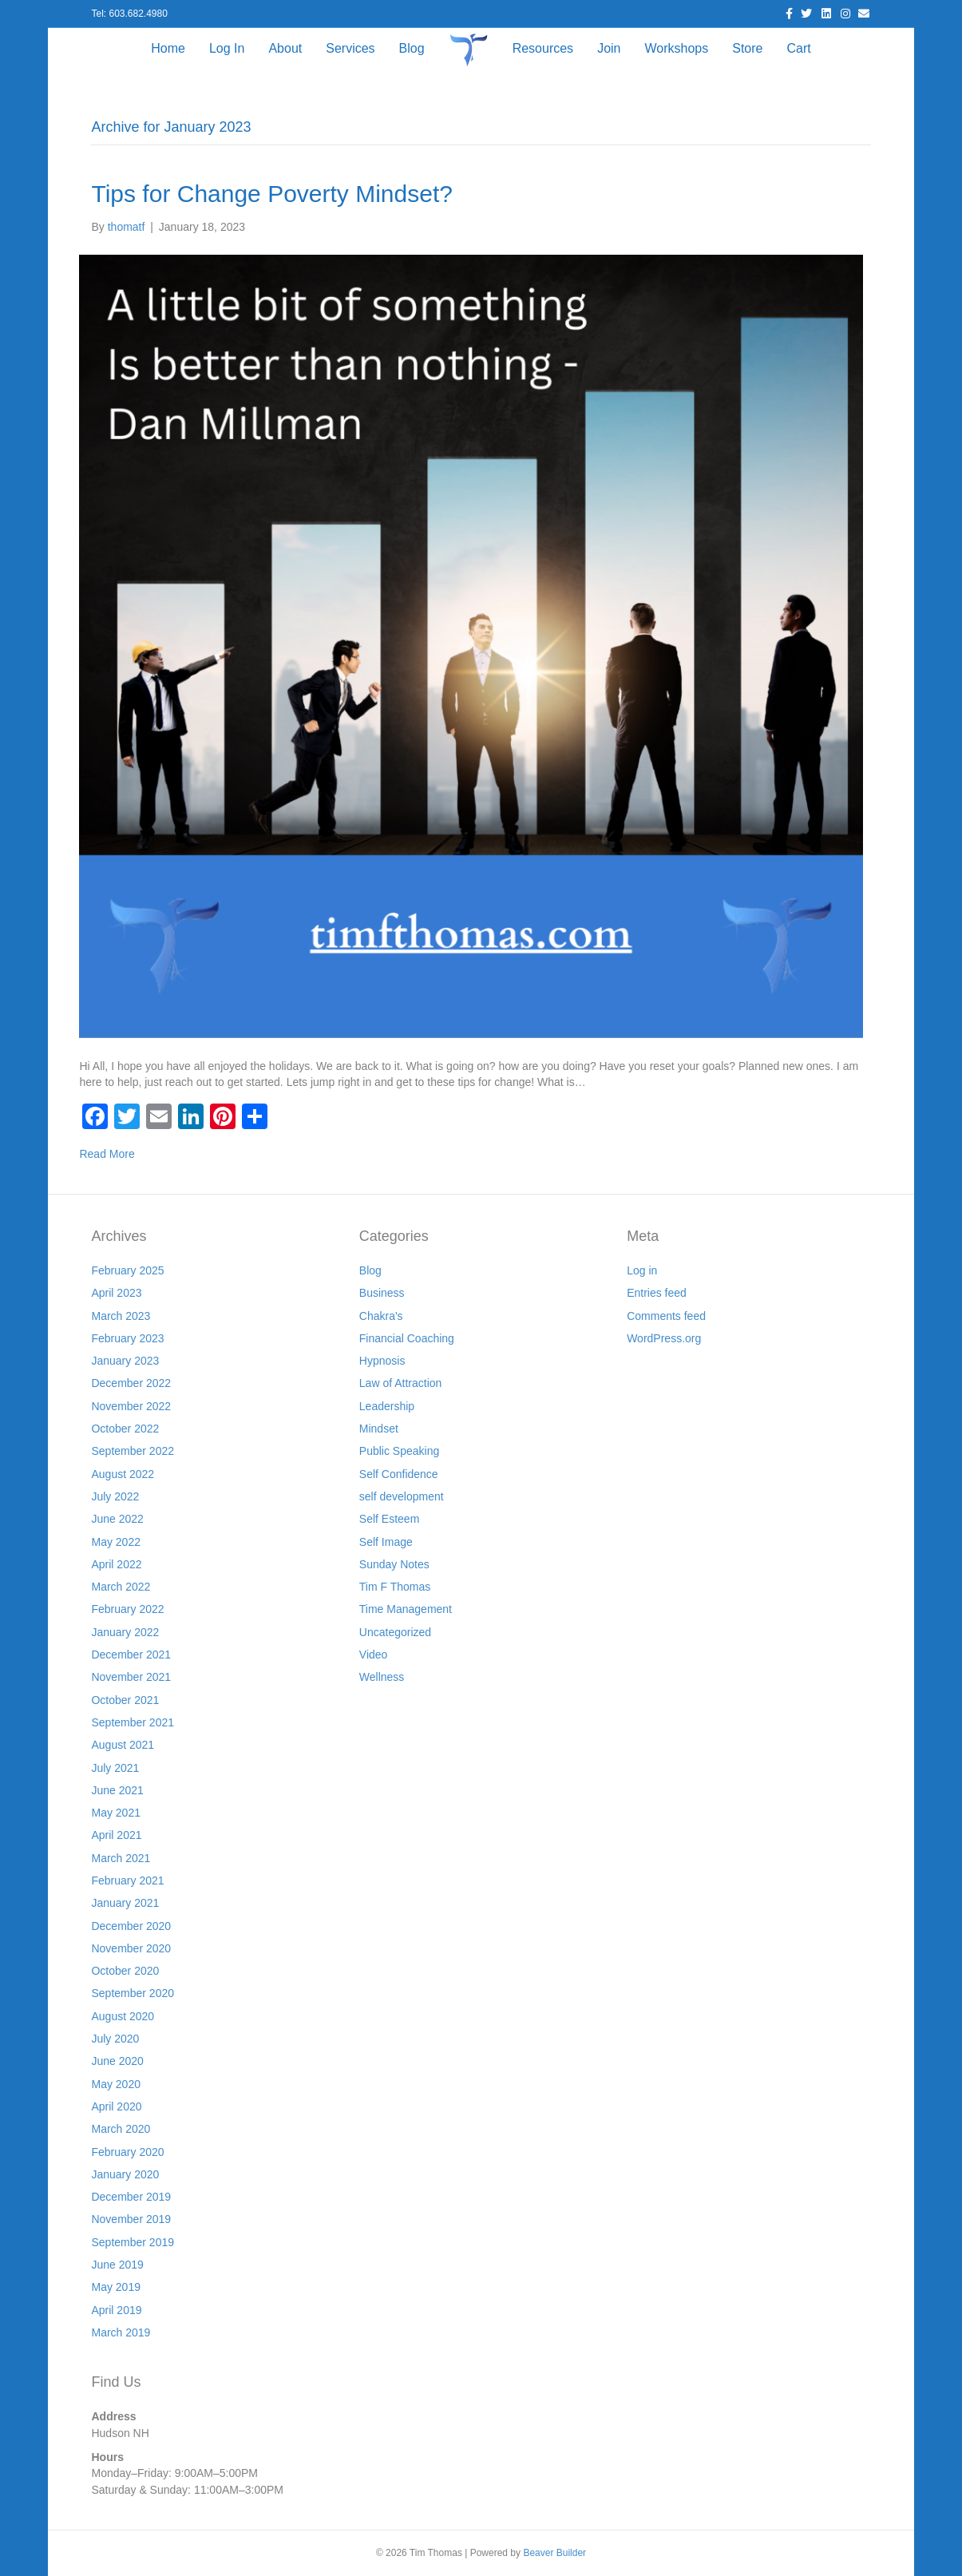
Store (747, 48)
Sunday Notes (394, 1564)
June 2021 (117, 1790)
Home (168, 48)
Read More (106, 1153)
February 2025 (127, 1270)
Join (608, 48)
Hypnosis (382, 1360)
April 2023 (116, 1292)
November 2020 (131, 1948)
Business (382, 1292)
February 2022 (127, 1609)
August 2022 (122, 1474)
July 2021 (115, 1768)
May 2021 (115, 1812)
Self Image (386, 1542)
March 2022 (120, 1586)
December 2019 (131, 2196)
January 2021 (125, 1902)
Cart (798, 48)
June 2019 (117, 2264)
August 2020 (122, 2016)
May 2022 (115, 1542)
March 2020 (120, 2128)
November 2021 (131, 1676)
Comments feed (666, 1316)
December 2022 (131, 1383)
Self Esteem (389, 1518)
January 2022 (125, 1632)
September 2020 (132, 1993)
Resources (543, 48)
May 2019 (115, 2287)
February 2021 (127, 1880)
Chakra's (381, 1316)
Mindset (378, 1428)
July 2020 (115, 2038)
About (285, 48)
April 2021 (116, 1835)
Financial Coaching (406, 1338)
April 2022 (116, 1564)
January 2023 (125, 1360)
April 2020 (116, 2106)
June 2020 (117, 2061)
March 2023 (120, 1316)
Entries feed (657, 1292)
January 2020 (125, 2174)
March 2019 (120, 2332)
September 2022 (132, 1451)
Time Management (405, 1609)
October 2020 (125, 1970)
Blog (412, 48)
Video (373, 1654)
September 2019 (132, 2242)
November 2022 (131, 1406)
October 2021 (125, 1700)
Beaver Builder (554, 2552)
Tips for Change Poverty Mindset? (271, 193)
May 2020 (115, 2084)
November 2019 (131, 2219)
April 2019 (116, 2310)
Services (350, 48)
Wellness (382, 1676)
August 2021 (122, 1744)
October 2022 (125, 1428)
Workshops (676, 48)
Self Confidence (398, 1474)
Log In (226, 48)
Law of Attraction (400, 1383)
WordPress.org (664, 1338)
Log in (642, 1270)
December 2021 (131, 1654)
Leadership (386, 1406)
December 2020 (131, 1926)
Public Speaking (399, 1451)
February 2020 (127, 2152)
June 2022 (117, 1518)
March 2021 (120, 1858)
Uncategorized (395, 1632)
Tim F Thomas (394, 1586)
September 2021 (132, 1722)
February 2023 (127, 1338)
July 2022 (115, 1496)
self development (401, 1496)
